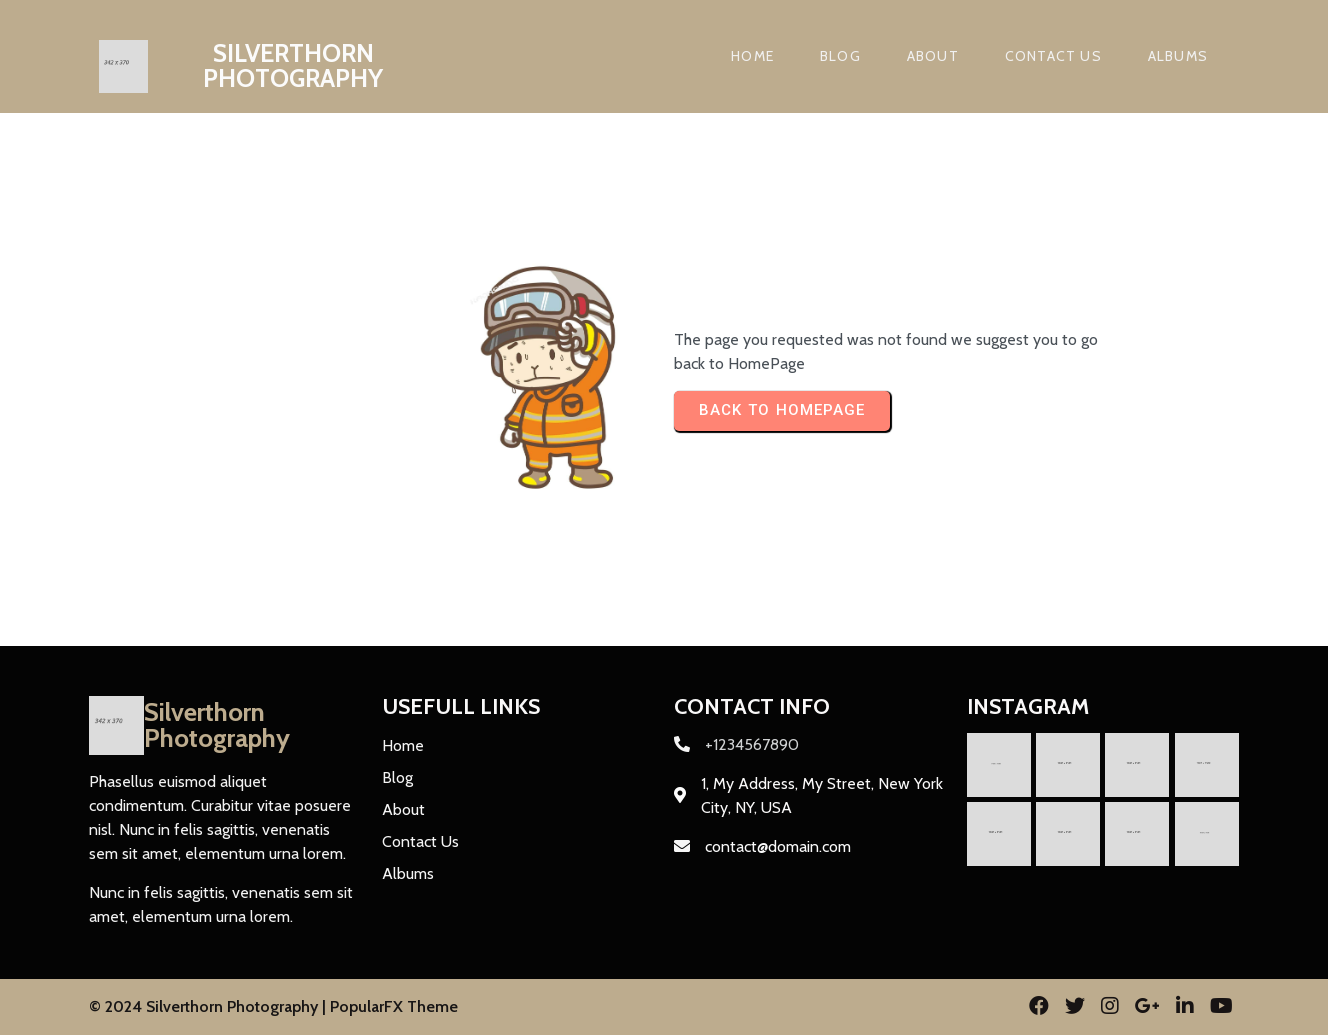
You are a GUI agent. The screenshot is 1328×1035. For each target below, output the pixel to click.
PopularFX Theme (394, 1006)
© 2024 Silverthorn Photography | (209, 1006)
